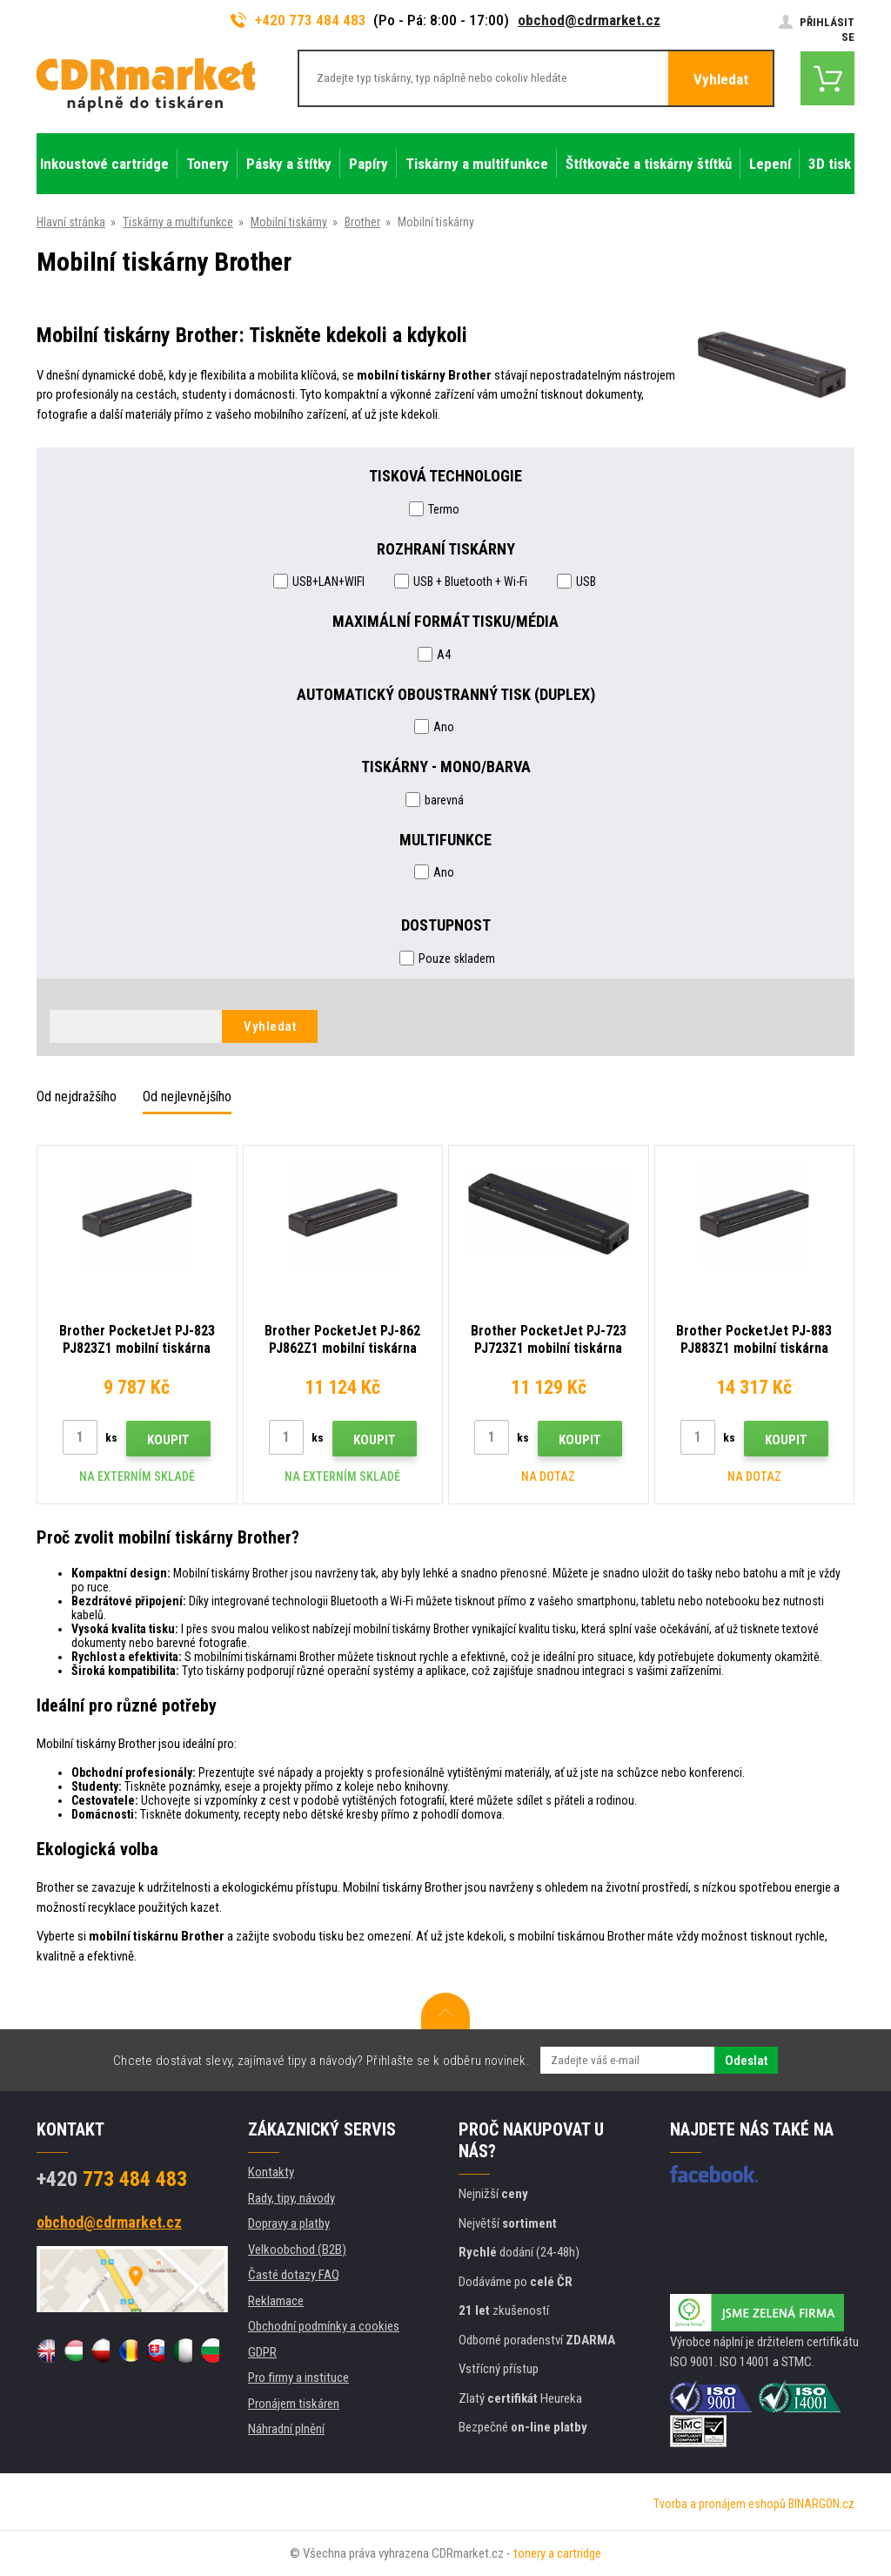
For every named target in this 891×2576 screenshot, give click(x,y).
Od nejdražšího (77, 1096)
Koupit (168, 1440)
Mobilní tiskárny (289, 222)
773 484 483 (112, 2179)
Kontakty (271, 2172)
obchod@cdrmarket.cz (589, 20)
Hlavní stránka (71, 222)
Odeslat (746, 2060)
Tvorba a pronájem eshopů (719, 2504)
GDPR (262, 2352)
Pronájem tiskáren (293, 2403)
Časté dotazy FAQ (293, 2275)
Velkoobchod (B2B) (297, 2249)
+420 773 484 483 (298, 20)
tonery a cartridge (557, 2553)
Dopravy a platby (289, 2223)
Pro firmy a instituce (298, 2377)
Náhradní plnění (286, 2429)
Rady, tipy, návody (291, 2198)
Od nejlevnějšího (187, 1096)
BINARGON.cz (821, 2504)
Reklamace (276, 2301)
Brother (362, 222)
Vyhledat (720, 79)
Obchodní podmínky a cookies (323, 2326)
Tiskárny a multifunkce (178, 222)
